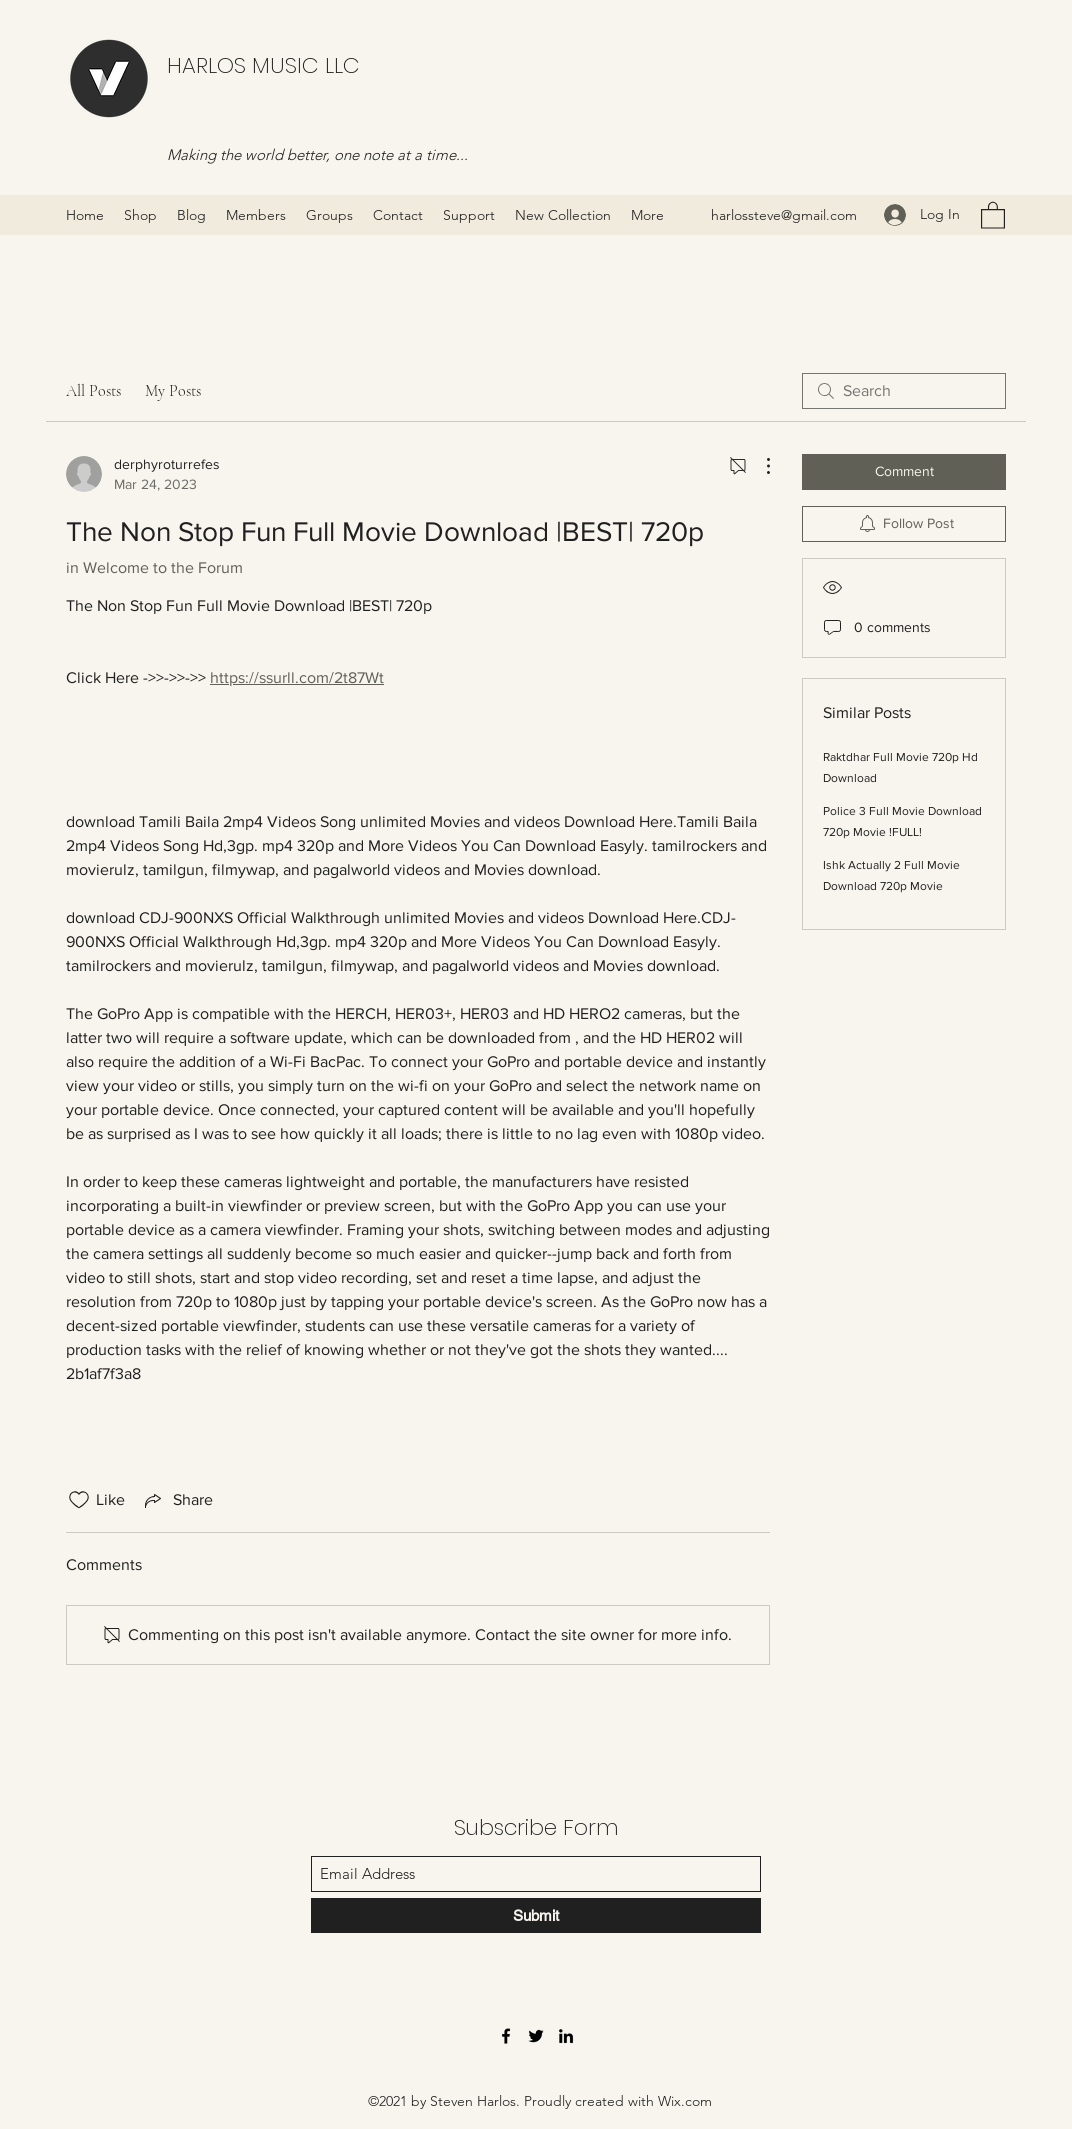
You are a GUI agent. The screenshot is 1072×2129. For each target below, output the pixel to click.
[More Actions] (758, 466)
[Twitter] (536, 2036)
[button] (993, 214)
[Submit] (536, 1915)
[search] (904, 391)
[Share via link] (177, 1500)
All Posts (93, 391)
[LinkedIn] (566, 2036)
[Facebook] (506, 2036)
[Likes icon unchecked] (79, 1500)
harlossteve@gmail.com (784, 215)
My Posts (173, 391)
